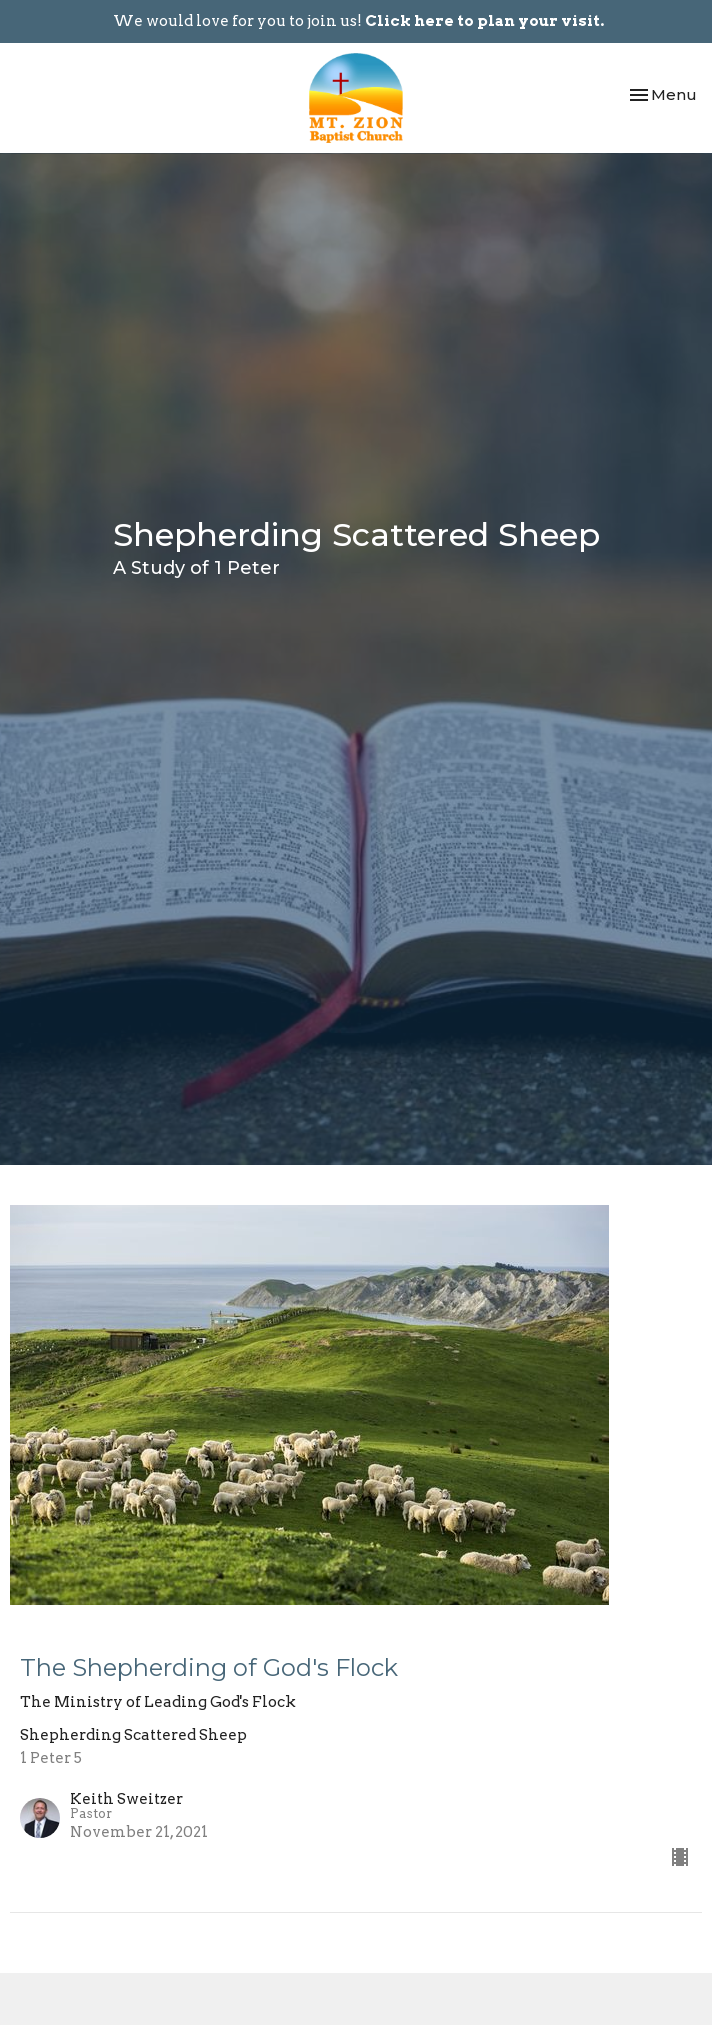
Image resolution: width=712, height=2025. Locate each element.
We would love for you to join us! (358, 21)
